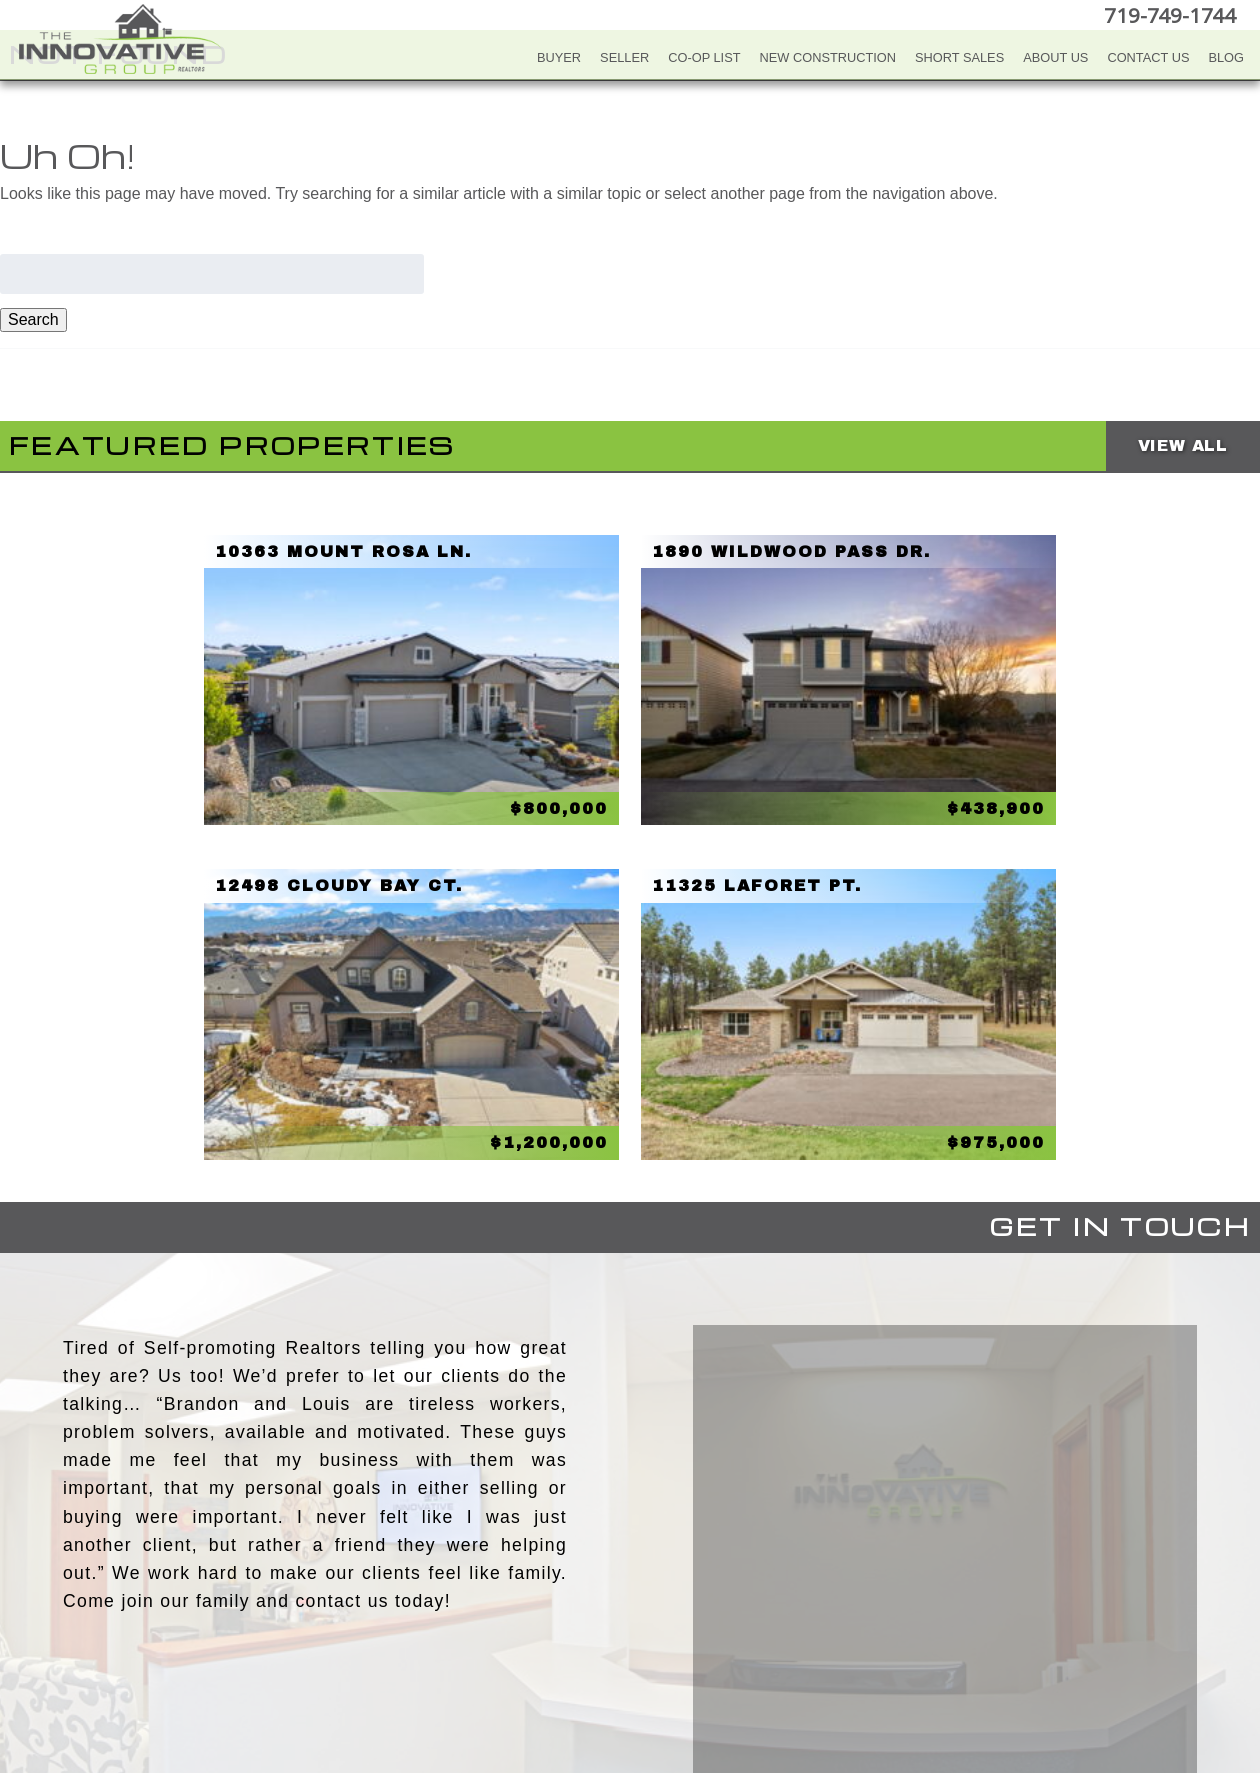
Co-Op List (704, 57)
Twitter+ (627, 1662)
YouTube (587, 1662)
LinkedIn (667, 1662)
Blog (1226, 57)
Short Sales (959, 57)
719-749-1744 (1174, 14)
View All (1183, 445)
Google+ (707, 1662)
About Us (1055, 57)
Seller (624, 57)
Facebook (547, 1662)
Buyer (559, 57)
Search (33, 319)
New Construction (828, 57)
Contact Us (1148, 57)
